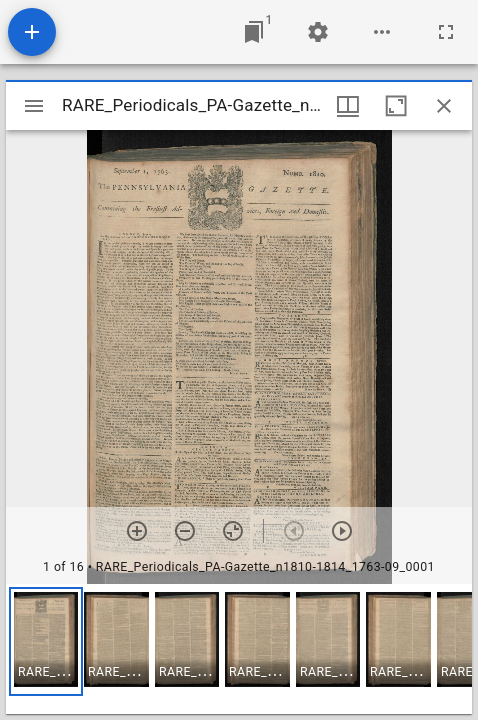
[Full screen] (446, 32)
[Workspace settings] (318, 32)
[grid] (239, 649)
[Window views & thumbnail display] (348, 106)
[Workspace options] (382, 32)
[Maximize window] (396, 106)
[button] (46, 641)
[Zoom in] (137, 531)
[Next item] (342, 531)
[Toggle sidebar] (34, 106)
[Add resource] (32, 32)
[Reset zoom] (233, 531)
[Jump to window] (254, 32)
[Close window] (444, 106)
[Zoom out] (185, 531)
